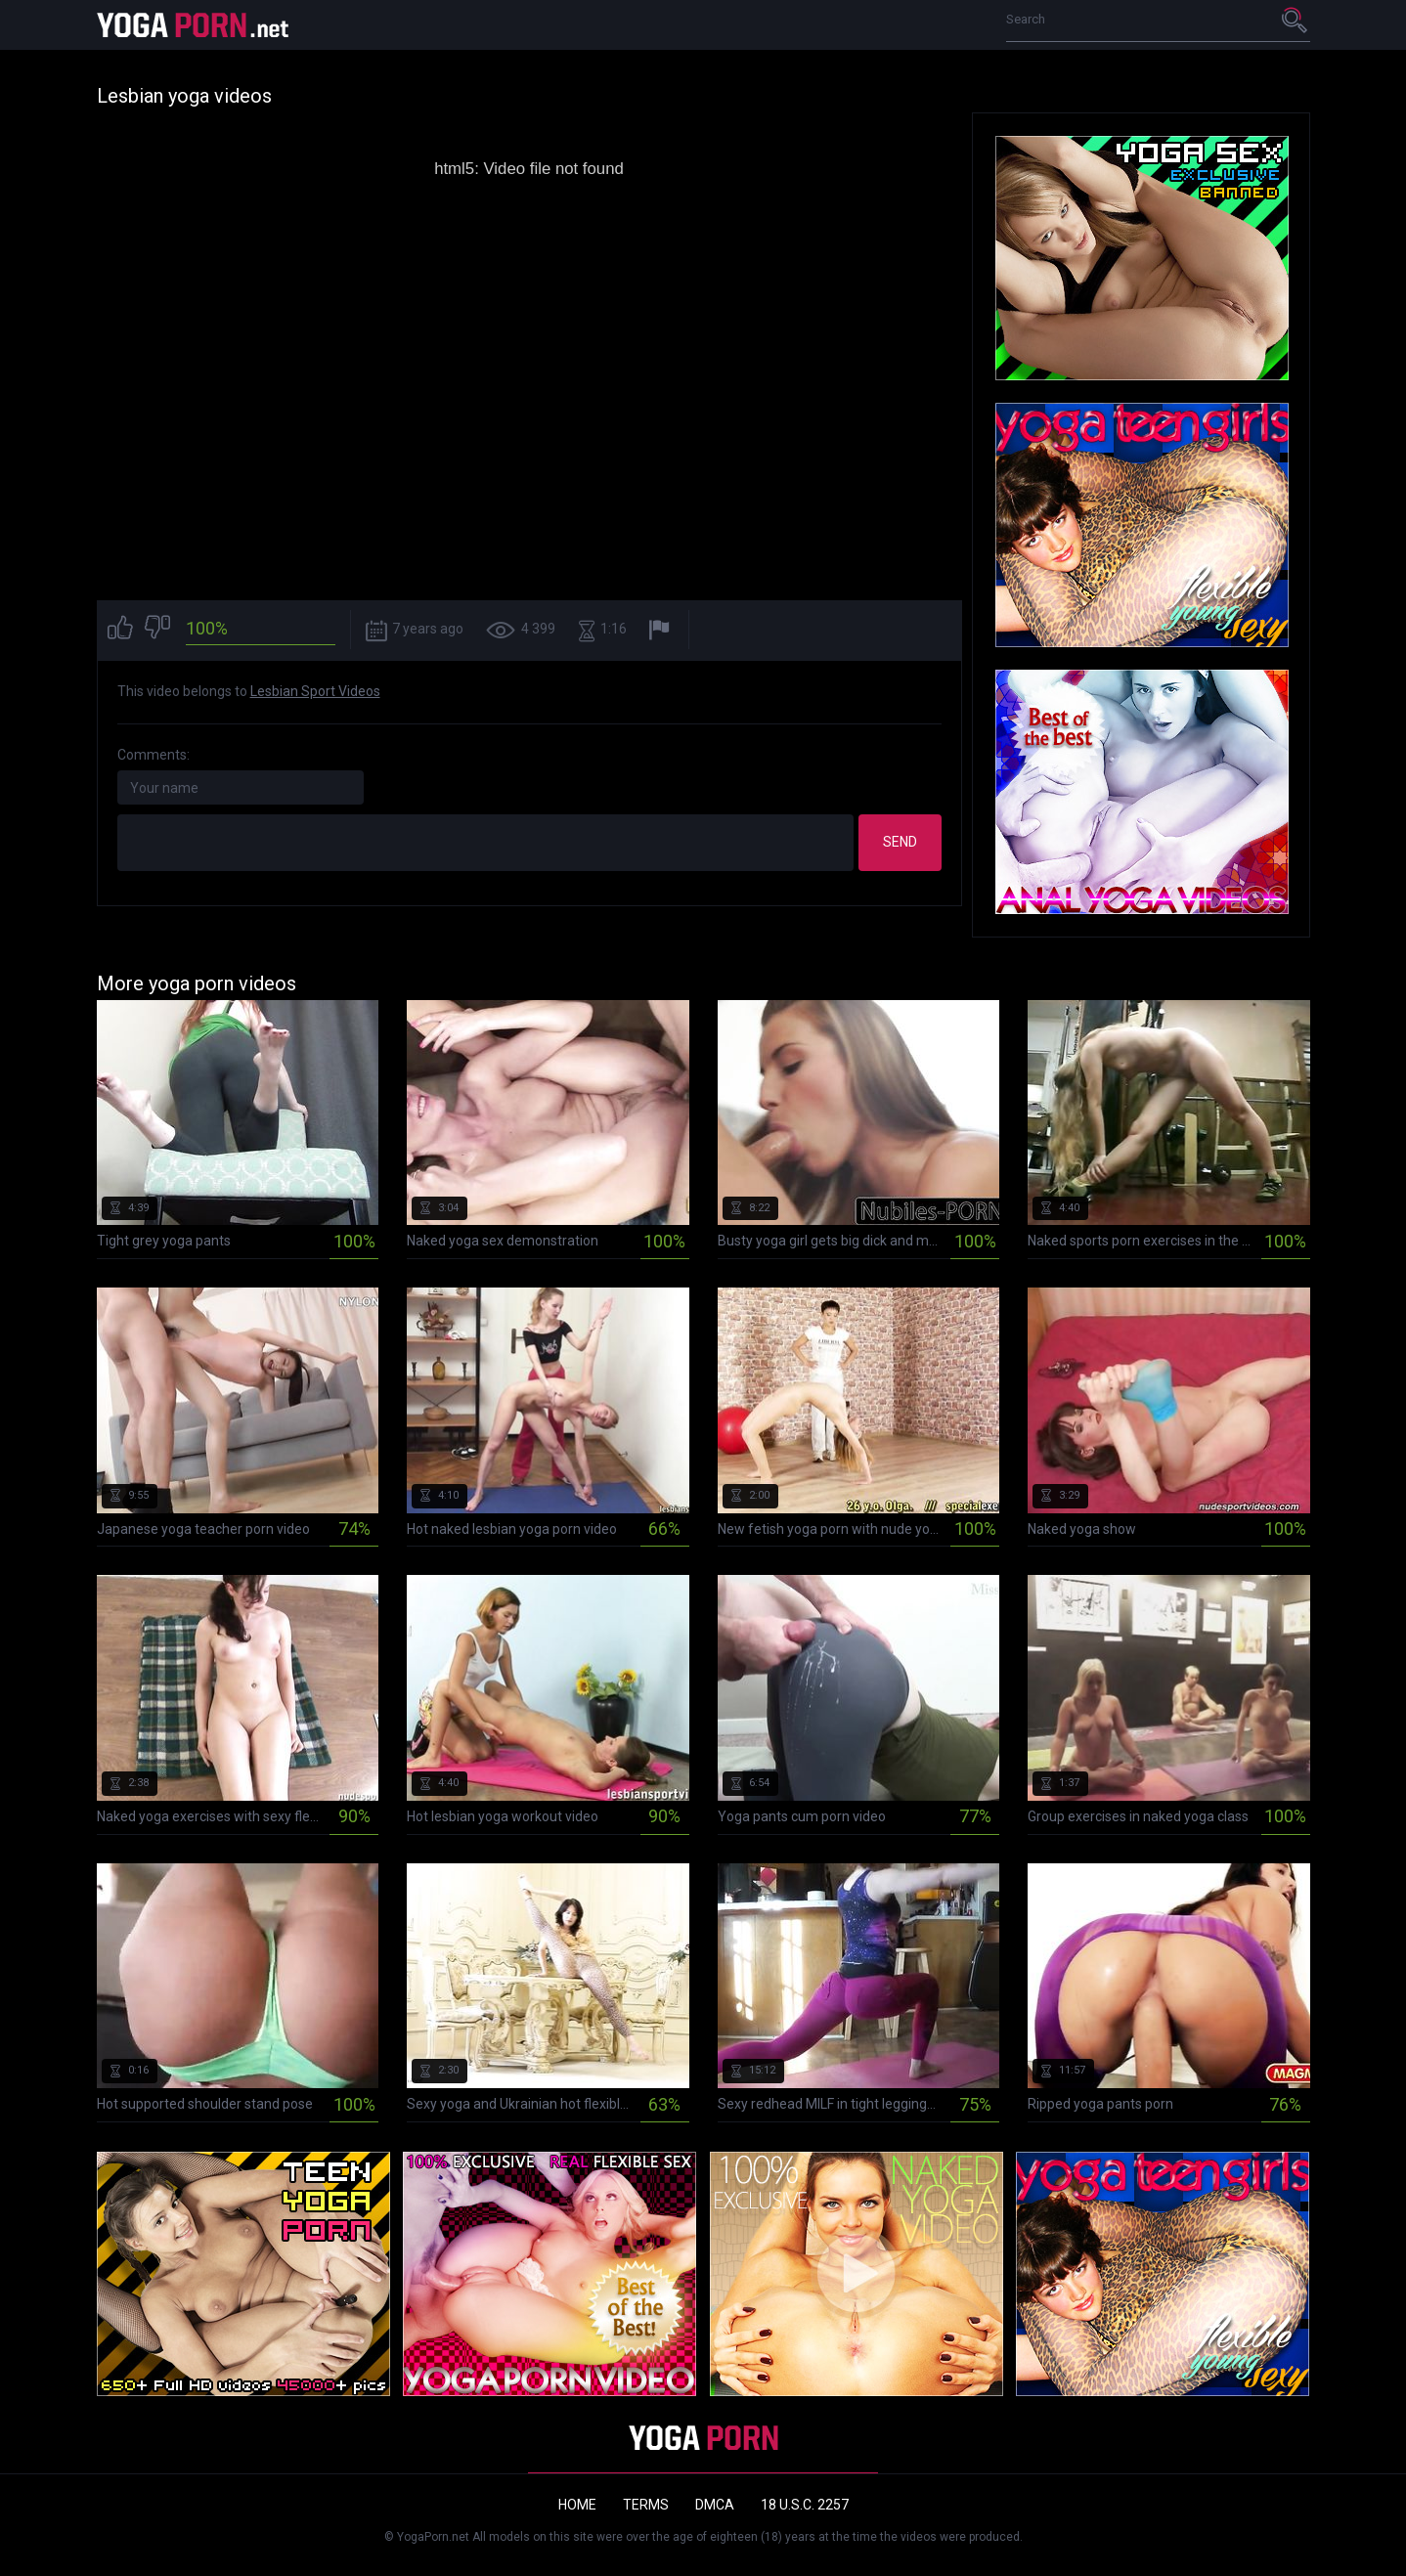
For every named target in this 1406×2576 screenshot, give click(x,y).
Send (900, 842)
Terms (646, 2504)
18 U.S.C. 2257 (805, 2504)
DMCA (714, 2504)
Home (577, 2504)
